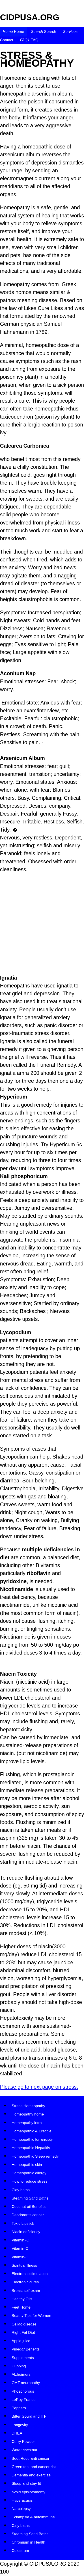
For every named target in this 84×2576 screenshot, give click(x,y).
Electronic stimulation (30, 2274)
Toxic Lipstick (23, 2223)
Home (13, 32)
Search (43, 32)
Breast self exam (26, 2291)
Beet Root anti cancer (30, 2458)
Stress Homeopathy (28, 2106)
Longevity (20, 2425)
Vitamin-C (20, 2248)
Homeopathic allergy (29, 2173)
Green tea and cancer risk (34, 2467)
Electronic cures (25, 2282)
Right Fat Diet (23, 2332)
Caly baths (21, 2526)
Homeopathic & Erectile (32, 2131)
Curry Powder (23, 2441)
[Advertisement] (42, 923)
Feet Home (21, 2307)
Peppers (19, 2408)
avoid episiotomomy (28, 2492)
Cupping (19, 2366)
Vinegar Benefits (25, 2349)
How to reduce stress (29, 2181)
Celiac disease (24, 2324)
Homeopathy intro (27, 2123)
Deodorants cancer (28, 2215)
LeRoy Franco (24, 2400)
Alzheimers (21, 2374)
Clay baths (21, 2190)
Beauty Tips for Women (31, 2316)
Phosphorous (23, 2391)
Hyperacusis (22, 2500)
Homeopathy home (28, 2114)
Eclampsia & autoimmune (33, 2517)
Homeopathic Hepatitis (31, 2148)
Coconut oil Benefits (28, 2206)
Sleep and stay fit (26, 2483)
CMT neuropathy (26, 2383)
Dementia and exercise (31, 2475)
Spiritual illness (24, 2265)
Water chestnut (24, 2450)
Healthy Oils (22, 2299)
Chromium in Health (28, 2542)
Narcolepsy (21, 2509)
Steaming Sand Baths (30, 2198)
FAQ (29, 40)
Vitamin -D (20, 2240)
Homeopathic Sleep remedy (35, 2156)
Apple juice (21, 2341)
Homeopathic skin (27, 2165)
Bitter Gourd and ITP (29, 2416)
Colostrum (20, 2551)
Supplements (23, 2358)
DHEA (17, 2433)
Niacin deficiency (26, 2232)
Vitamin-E (20, 2257)
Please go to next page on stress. (39, 2087)
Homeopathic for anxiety (32, 2139)
